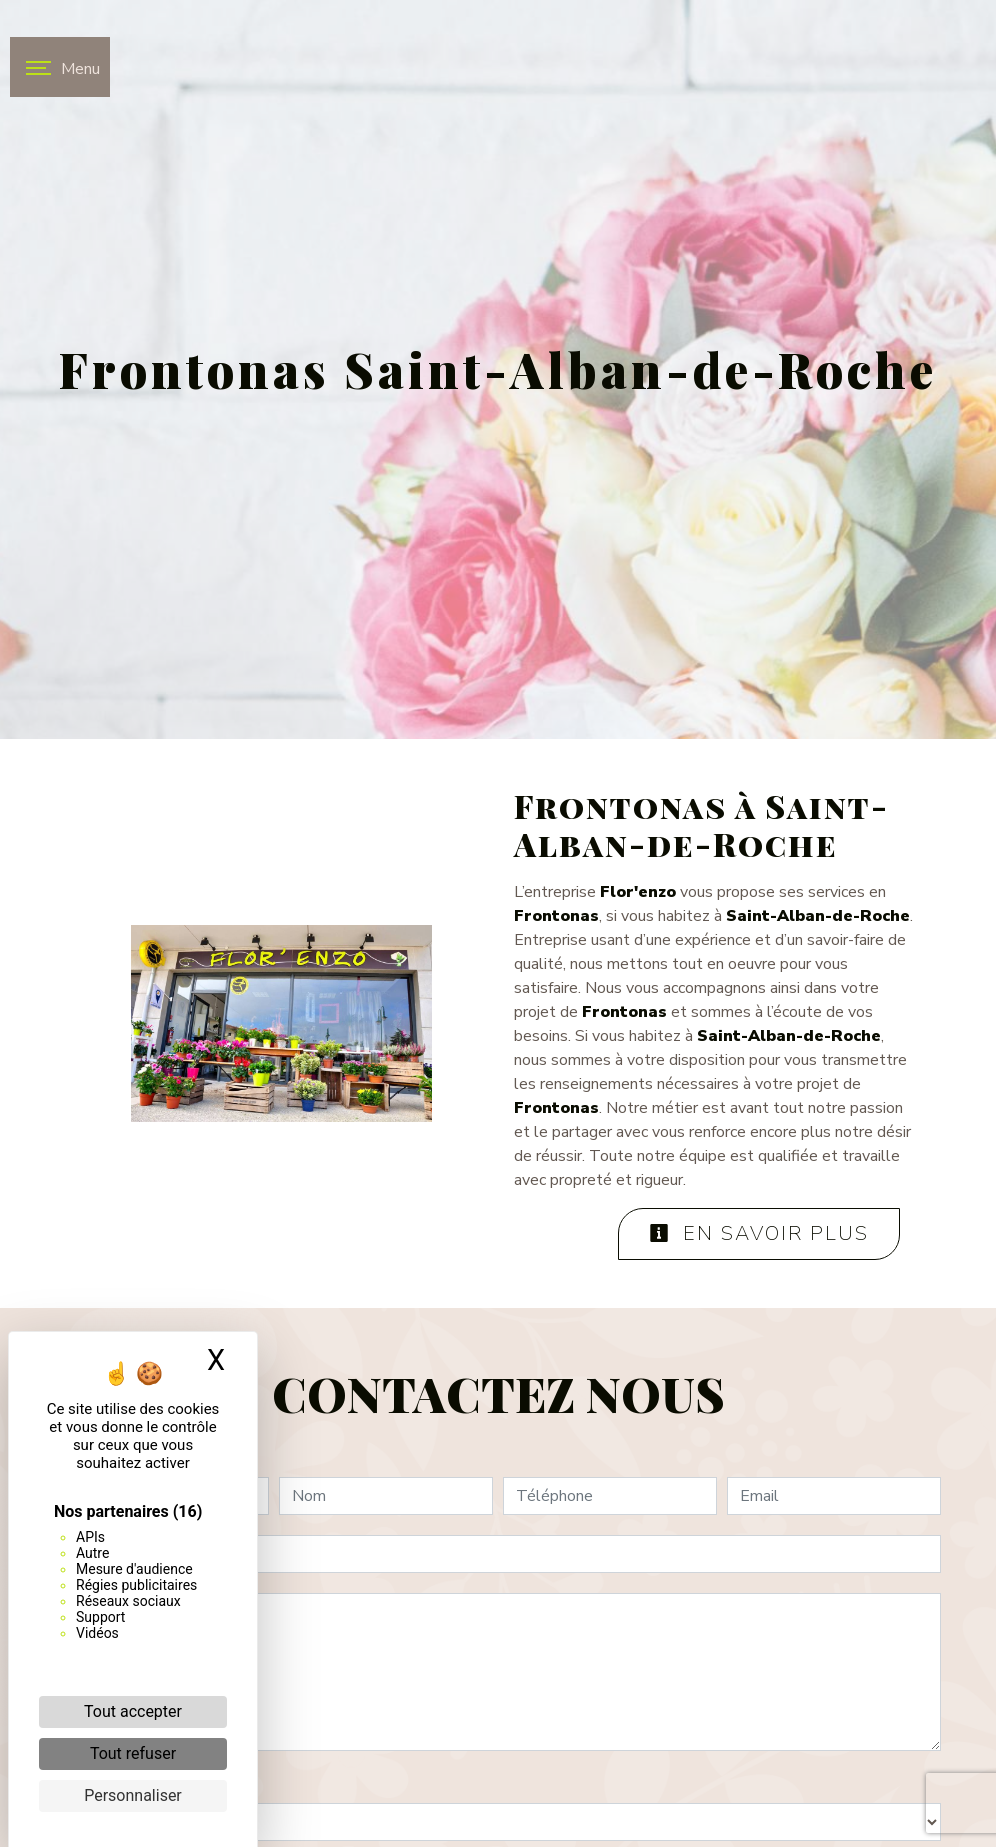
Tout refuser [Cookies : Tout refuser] (133, 1753)
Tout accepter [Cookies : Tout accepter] (133, 1711)
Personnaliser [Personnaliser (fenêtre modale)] (133, 1795)
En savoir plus (759, 1233)
